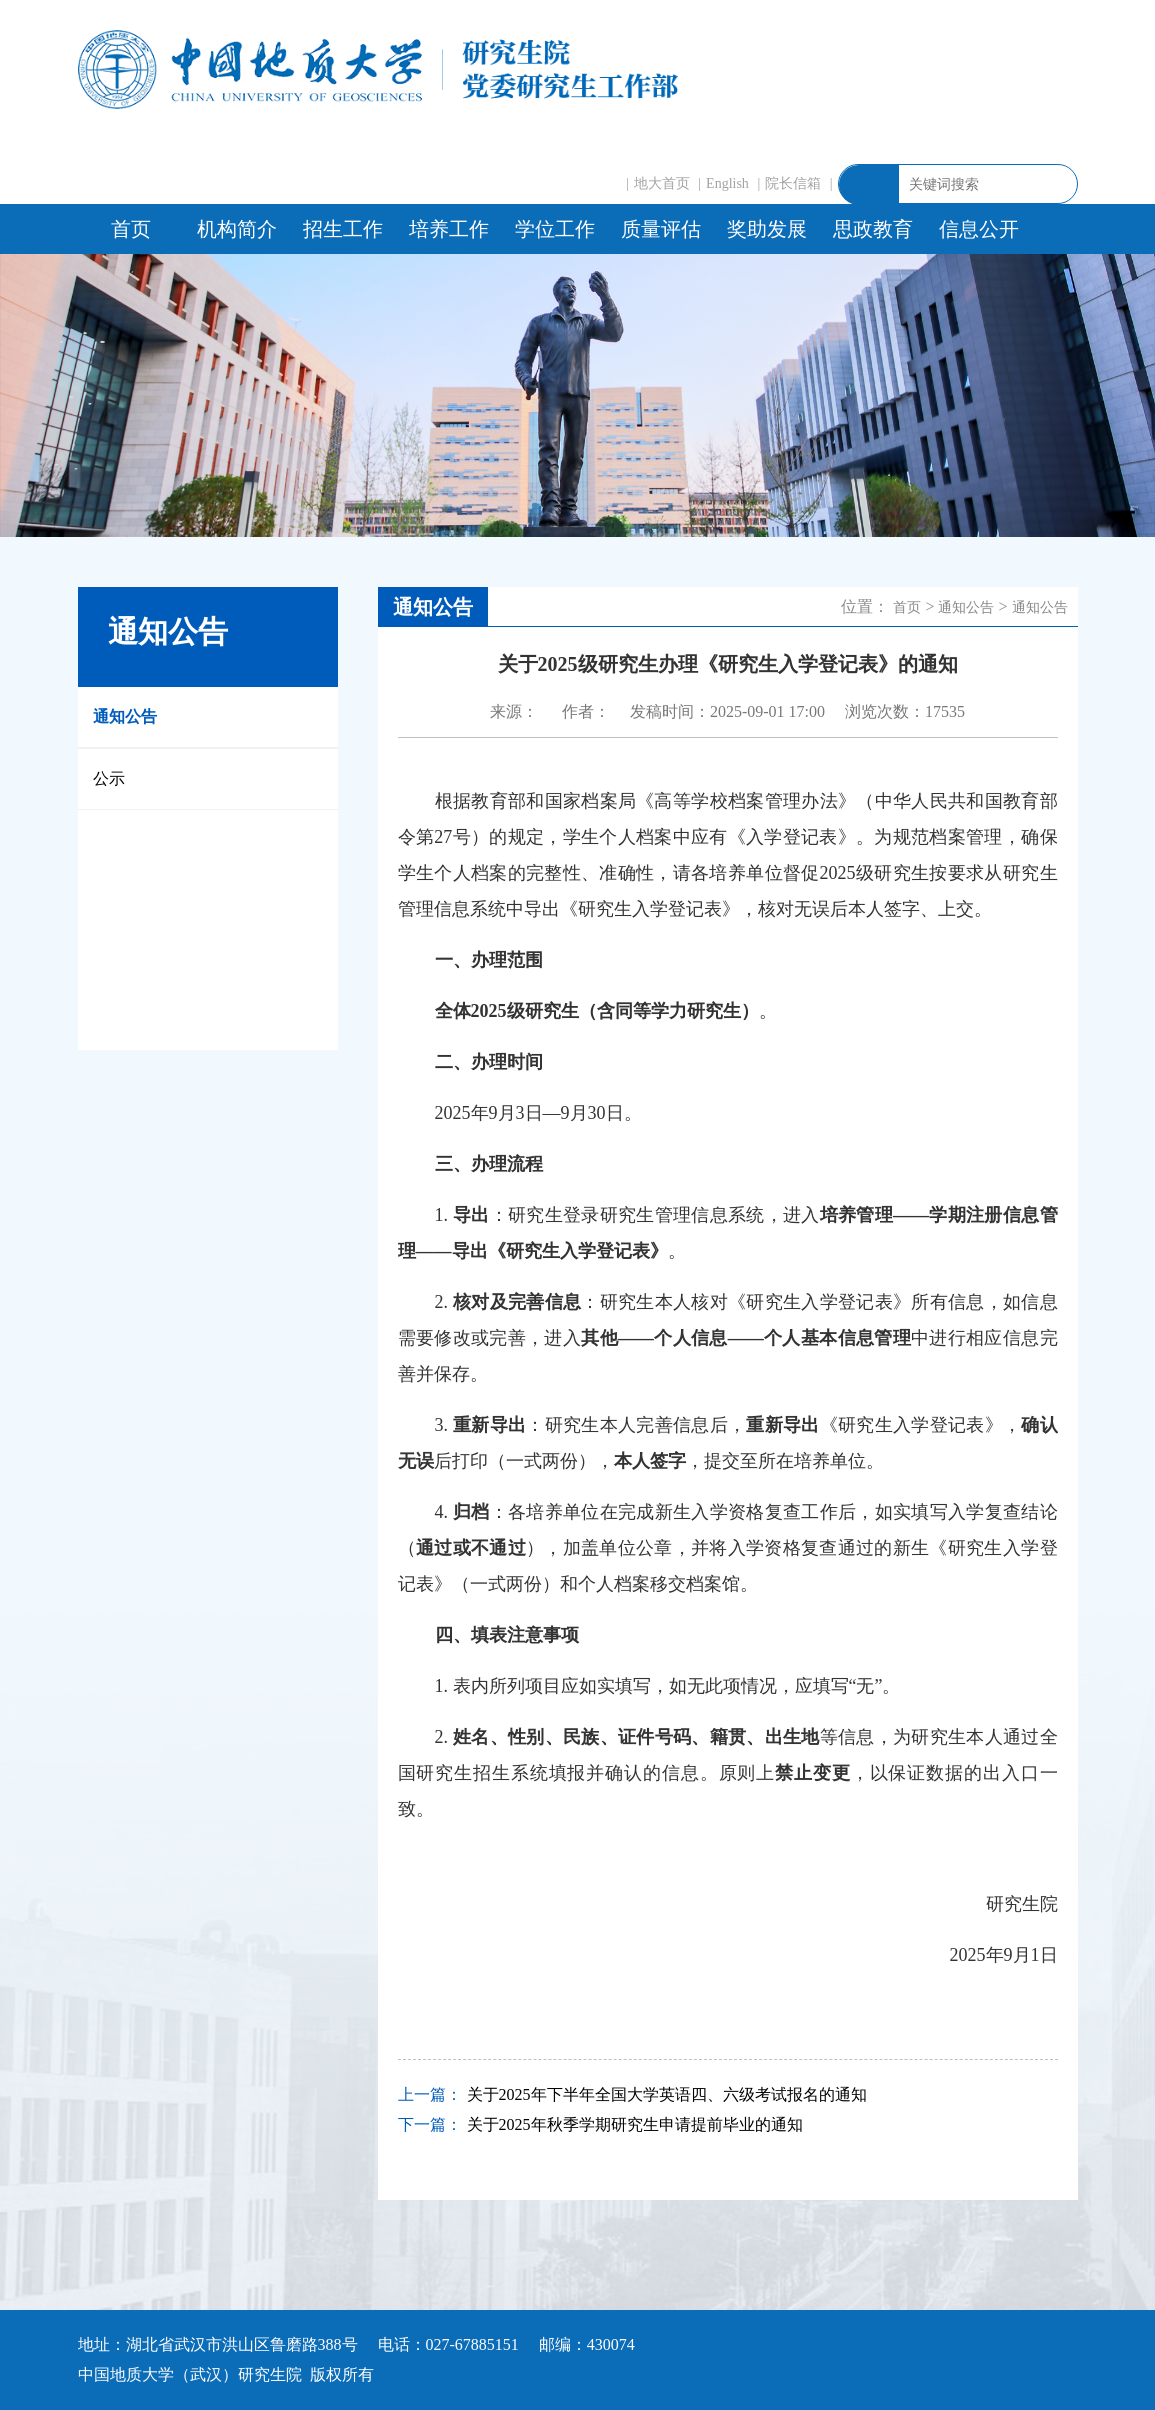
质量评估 (661, 229)
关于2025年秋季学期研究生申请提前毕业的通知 (635, 2124)
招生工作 (343, 229)
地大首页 (662, 183)
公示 (109, 778)
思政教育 (873, 229)
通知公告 (125, 716)
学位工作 (555, 229)
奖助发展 (767, 229)
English (727, 183)
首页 (131, 229)
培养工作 (449, 229)
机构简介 (237, 229)
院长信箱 (793, 183)
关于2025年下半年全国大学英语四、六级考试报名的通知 (667, 2094)
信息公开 (979, 229)
